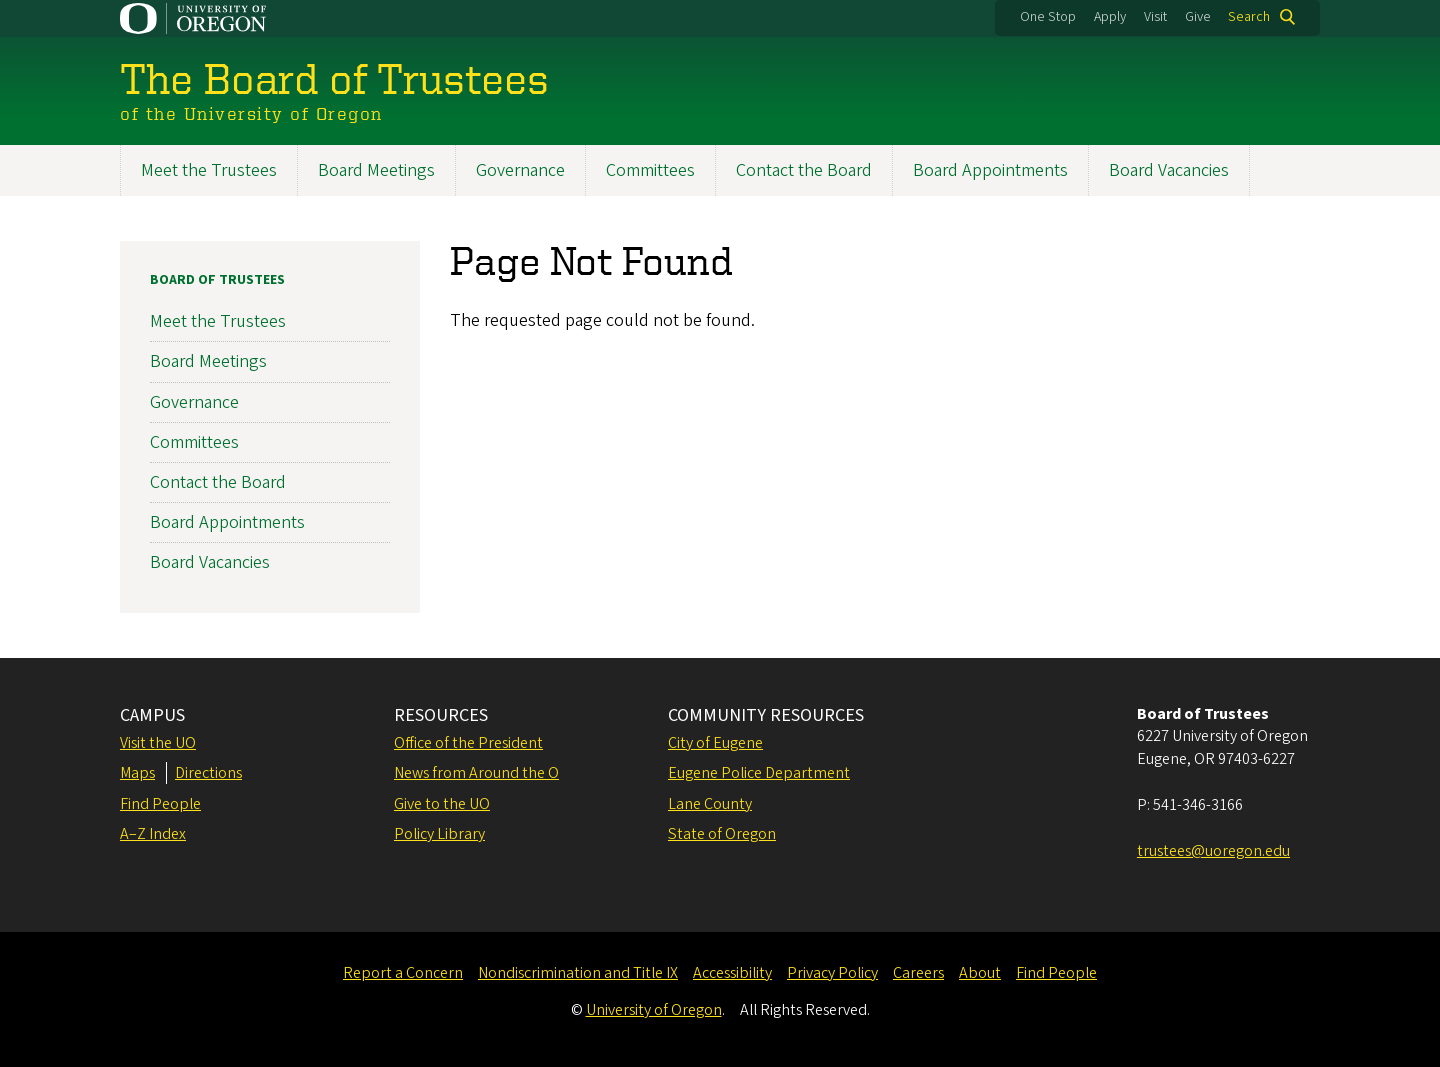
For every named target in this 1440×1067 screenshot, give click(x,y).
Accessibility (732, 973)
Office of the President (468, 743)
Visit (1155, 17)
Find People (160, 804)
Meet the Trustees (209, 170)
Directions (208, 773)
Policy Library (439, 834)
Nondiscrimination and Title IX (578, 973)
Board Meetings (376, 170)
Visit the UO (158, 743)
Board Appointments (990, 170)
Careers (918, 973)
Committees (650, 170)
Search (1249, 17)
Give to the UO (442, 804)
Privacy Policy (832, 973)
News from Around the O (476, 773)
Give (1198, 17)
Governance (520, 170)
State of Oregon (722, 834)
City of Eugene (715, 743)
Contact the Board (804, 170)
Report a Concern (403, 973)
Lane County (710, 804)
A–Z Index (153, 834)
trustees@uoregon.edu (1213, 851)
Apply (1110, 17)
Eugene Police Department (759, 773)
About (980, 973)
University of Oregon (654, 1010)
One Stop (1048, 17)
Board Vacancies (1169, 170)
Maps (137, 773)
